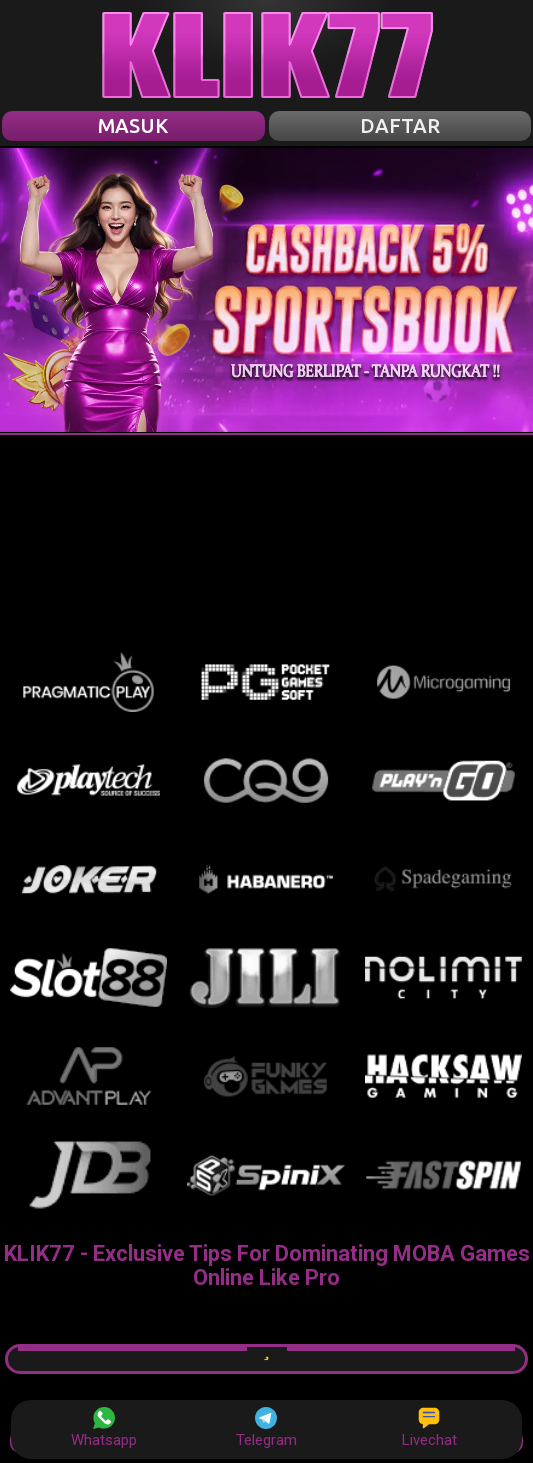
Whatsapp (104, 1428)
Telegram (266, 1428)
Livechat (429, 1428)
